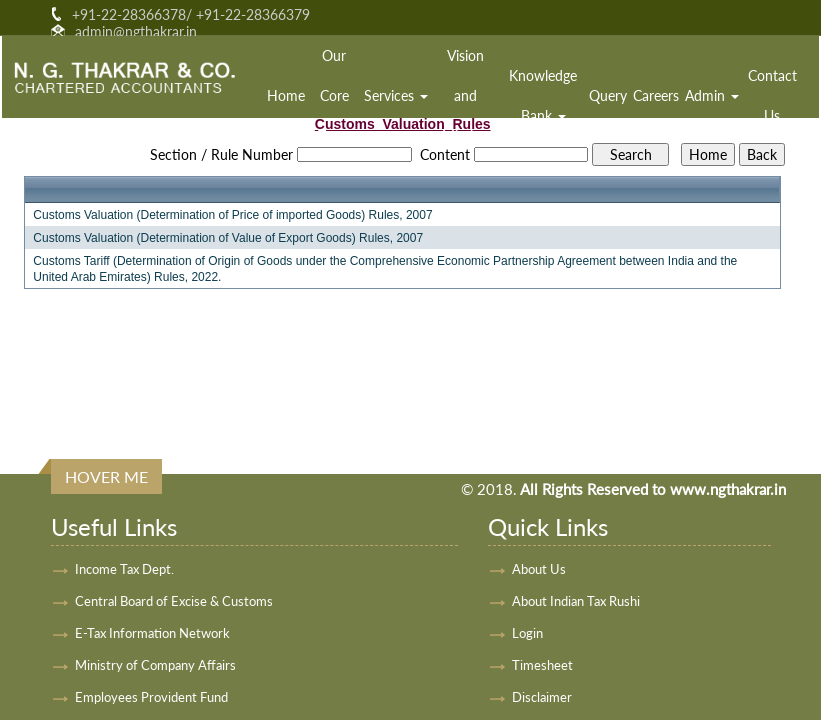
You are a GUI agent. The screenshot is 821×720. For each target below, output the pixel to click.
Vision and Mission (465, 95)
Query (608, 95)
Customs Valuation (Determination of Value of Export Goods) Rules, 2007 (228, 238)
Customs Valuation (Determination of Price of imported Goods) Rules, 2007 (232, 215)
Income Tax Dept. (124, 559)
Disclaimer (542, 687)
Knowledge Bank (543, 95)
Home (286, 95)
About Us (539, 559)
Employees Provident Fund (151, 687)
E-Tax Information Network (152, 623)
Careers (656, 95)
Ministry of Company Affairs (155, 655)
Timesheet (542, 655)
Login (527, 623)
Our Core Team (334, 95)
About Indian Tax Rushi (576, 591)
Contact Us (772, 95)
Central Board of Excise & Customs (174, 591)
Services (396, 95)
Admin (712, 95)
